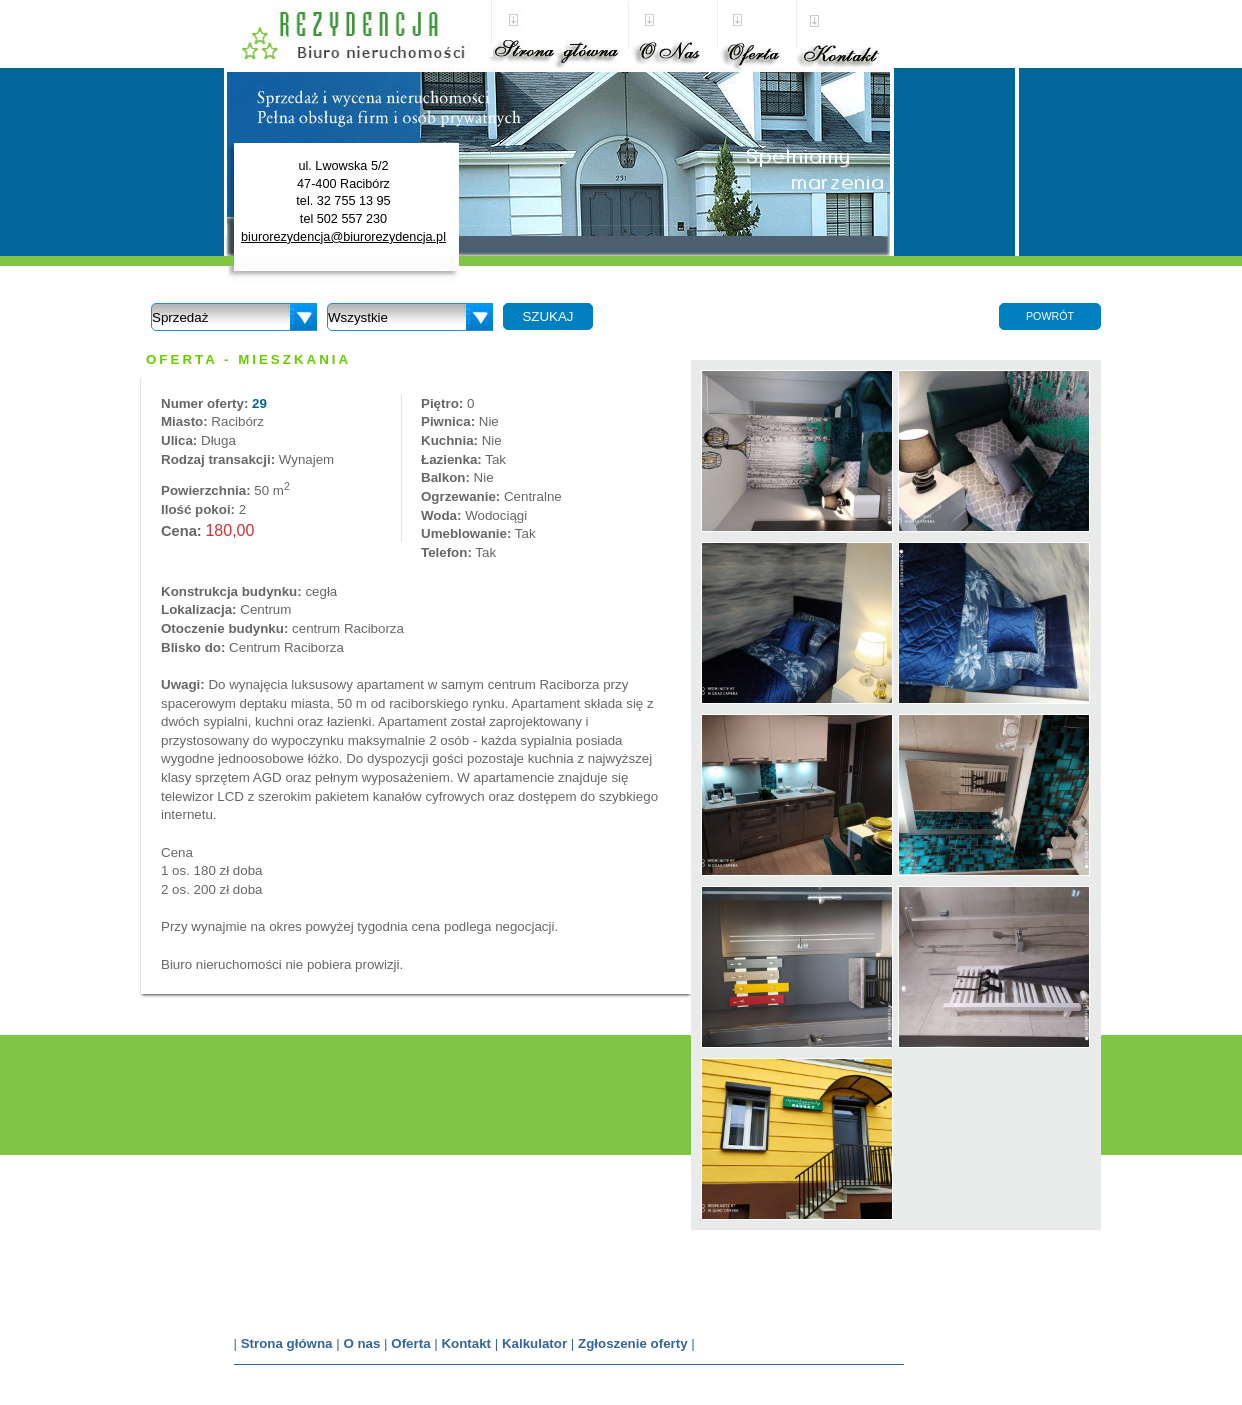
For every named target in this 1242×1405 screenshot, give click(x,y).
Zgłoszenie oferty (633, 1343)
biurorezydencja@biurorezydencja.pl (343, 237)
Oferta (410, 1343)
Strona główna (287, 1343)
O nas (361, 1343)
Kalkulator (534, 1343)
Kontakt (466, 1343)
